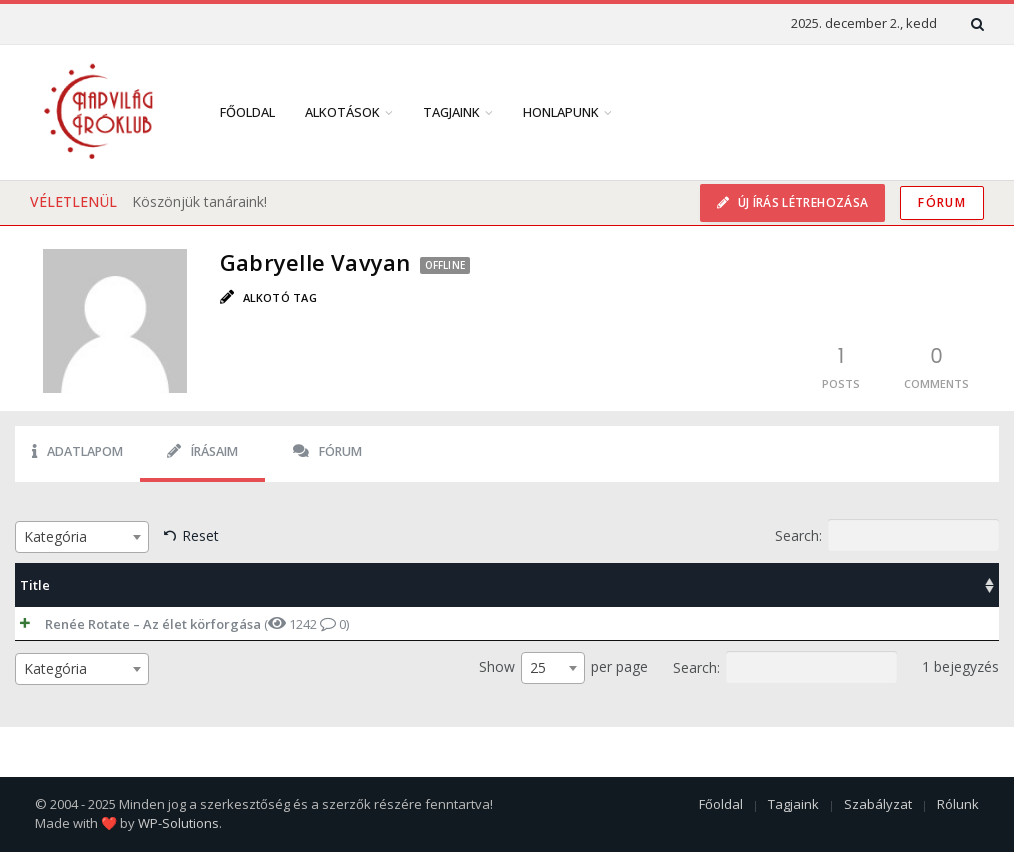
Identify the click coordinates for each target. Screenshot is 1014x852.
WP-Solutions (178, 823)
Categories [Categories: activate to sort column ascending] (623, 585)
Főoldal (247, 112)
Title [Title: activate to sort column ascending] (35, 585)
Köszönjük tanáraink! (199, 201)
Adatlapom (77, 451)
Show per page (563, 668)
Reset (200, 535)
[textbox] (82, 537)
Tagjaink (451, 112)
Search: (887, 535)
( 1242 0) (177, 624)
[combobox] (82, 537)
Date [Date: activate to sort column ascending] (869, 585)
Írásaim (202, 451)
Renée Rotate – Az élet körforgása (133, 624)
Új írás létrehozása (801, 202)
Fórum (942, 202)
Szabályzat (878, 804)
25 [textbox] (538, 667)
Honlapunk (561, 112)
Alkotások (342, 112)
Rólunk (958, 804)
